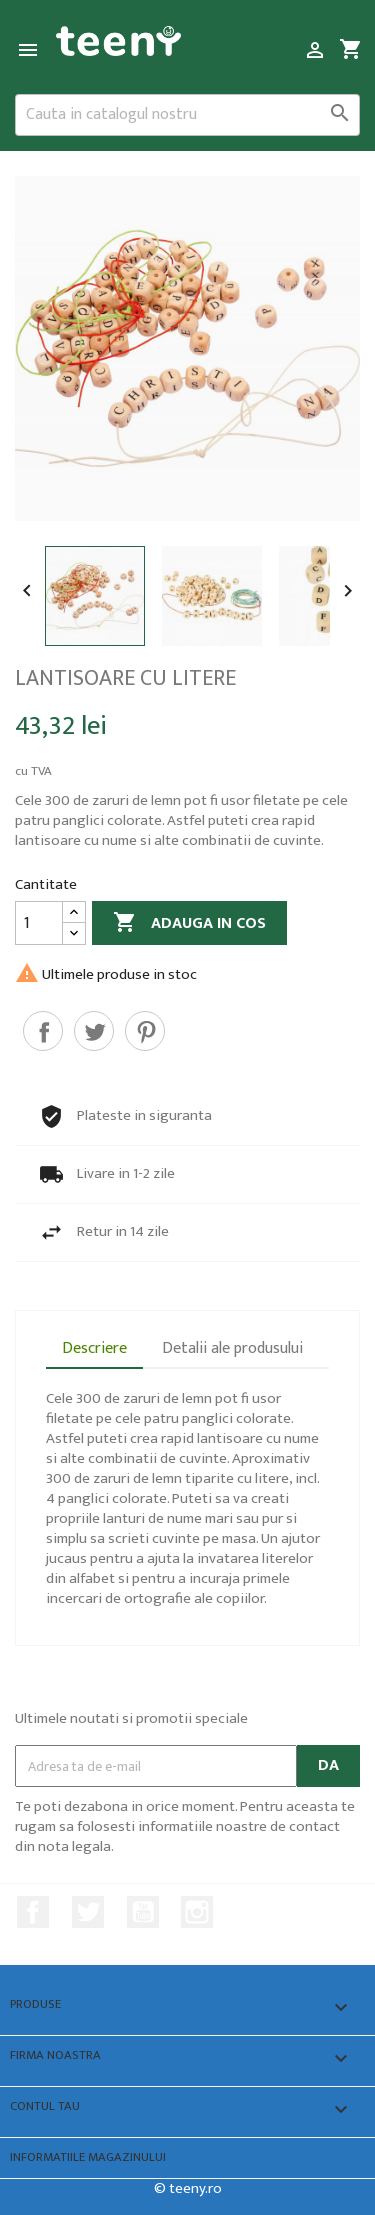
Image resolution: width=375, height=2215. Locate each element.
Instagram (197, 1912)
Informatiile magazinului (88, 2157)
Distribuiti (43, 1031)
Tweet (94, 1031)
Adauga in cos (189, 923)
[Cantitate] (39, 923)
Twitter (88, 1912)
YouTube (143, 1912)
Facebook (33, 1912)
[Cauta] (187, 115)
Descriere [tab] (94, 1348)
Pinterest (145, 1031)
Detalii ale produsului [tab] (232, 1348)
